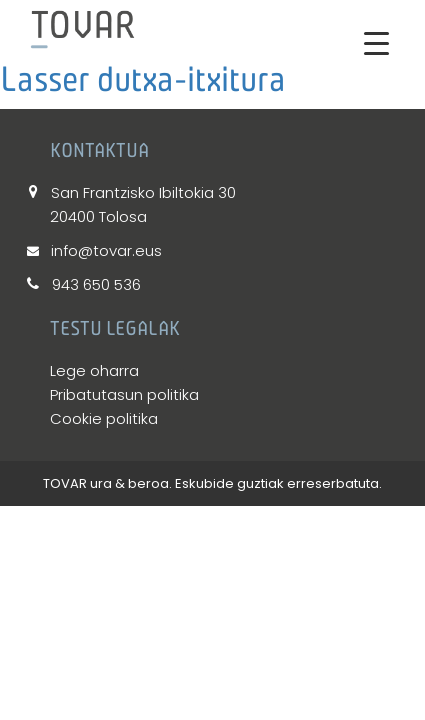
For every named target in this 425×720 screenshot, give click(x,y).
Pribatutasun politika (124, 394)
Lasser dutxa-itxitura (143, 79)
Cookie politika (104, 418)
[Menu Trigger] (376, 42)
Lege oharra (94, 370)
